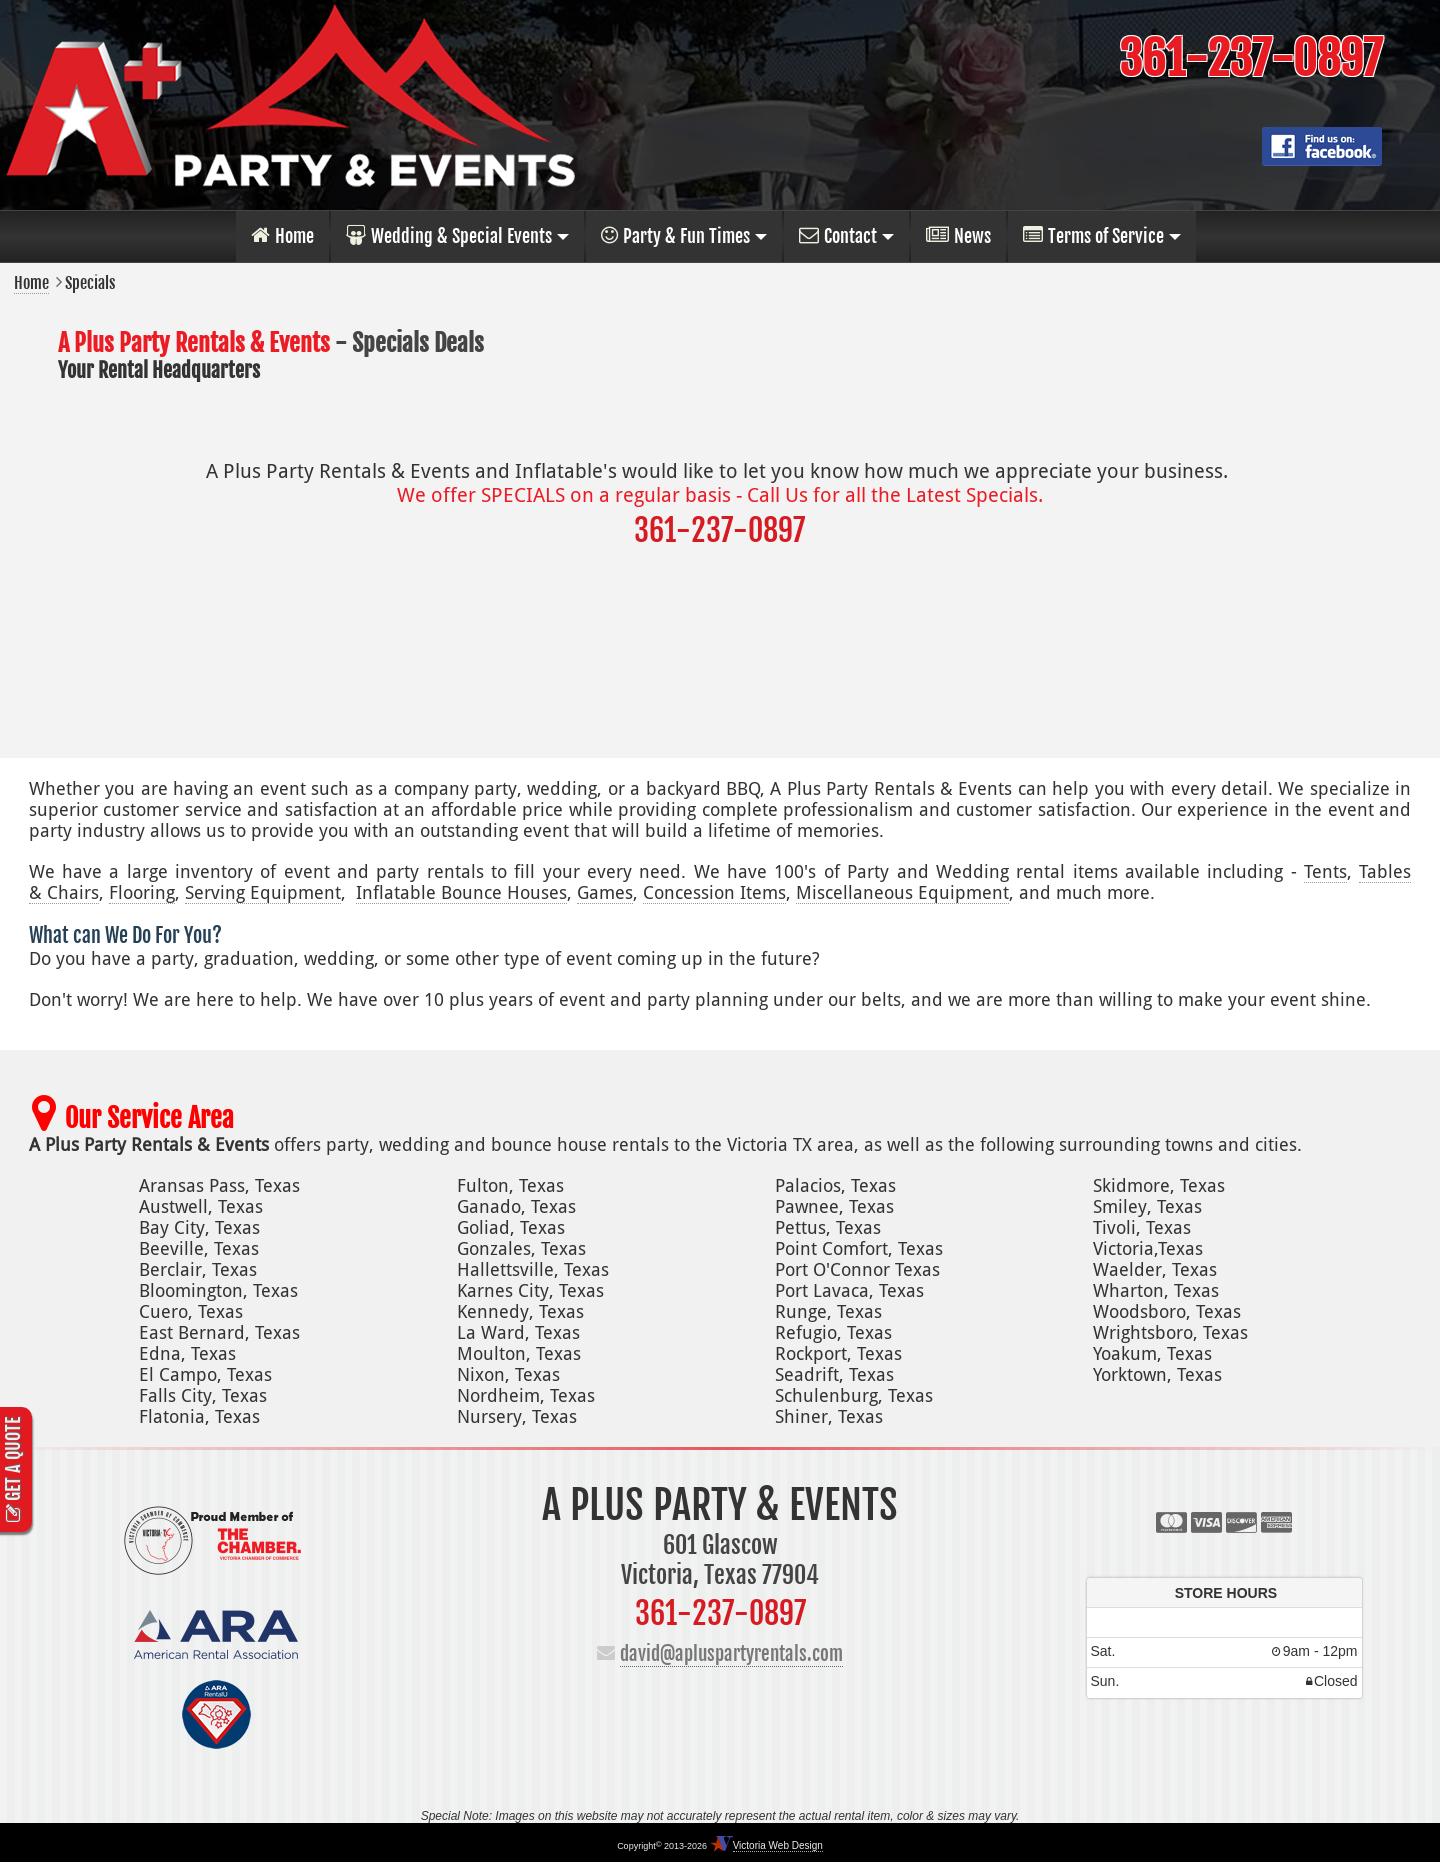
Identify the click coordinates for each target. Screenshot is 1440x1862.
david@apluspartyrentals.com (731, 1654)
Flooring (142, 892)
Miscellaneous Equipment (902, 892)
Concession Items (714, 892)
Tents (1325, 871)
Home (282, 236)
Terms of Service (1093, 236)
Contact (838, 236)
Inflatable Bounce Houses (461, 892)
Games (605, 892)
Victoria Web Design (778, 1845)
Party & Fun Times (675, 236)
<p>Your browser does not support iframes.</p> (1224, 1637)
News (958, 236)
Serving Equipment (263, 892)
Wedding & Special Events (449, 236)
